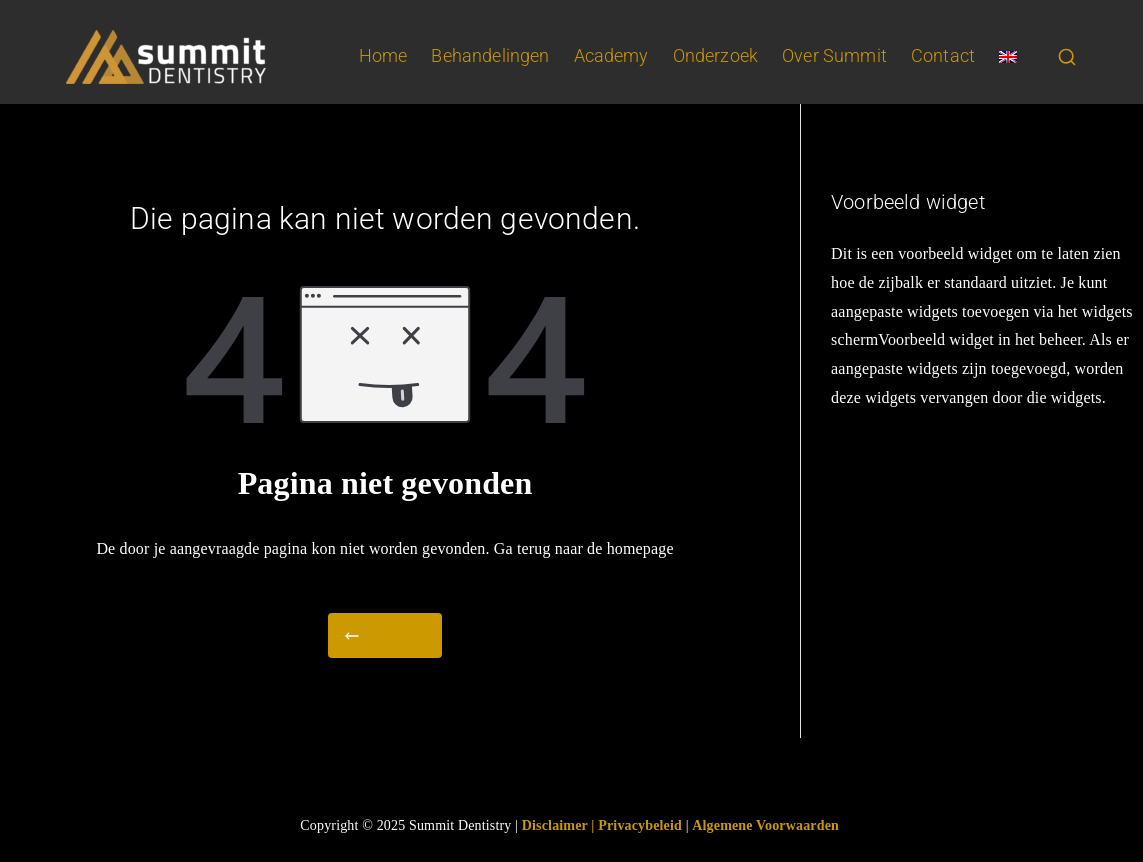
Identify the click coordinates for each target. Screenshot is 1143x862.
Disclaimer (557, 825)
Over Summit (834, 56)
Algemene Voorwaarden (765, 825)
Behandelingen (490, 56)
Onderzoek (715, 56)
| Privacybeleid (636, 825)
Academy (611, 56)
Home (383, 56)
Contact (943, 56)
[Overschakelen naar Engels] (1008, 57)
